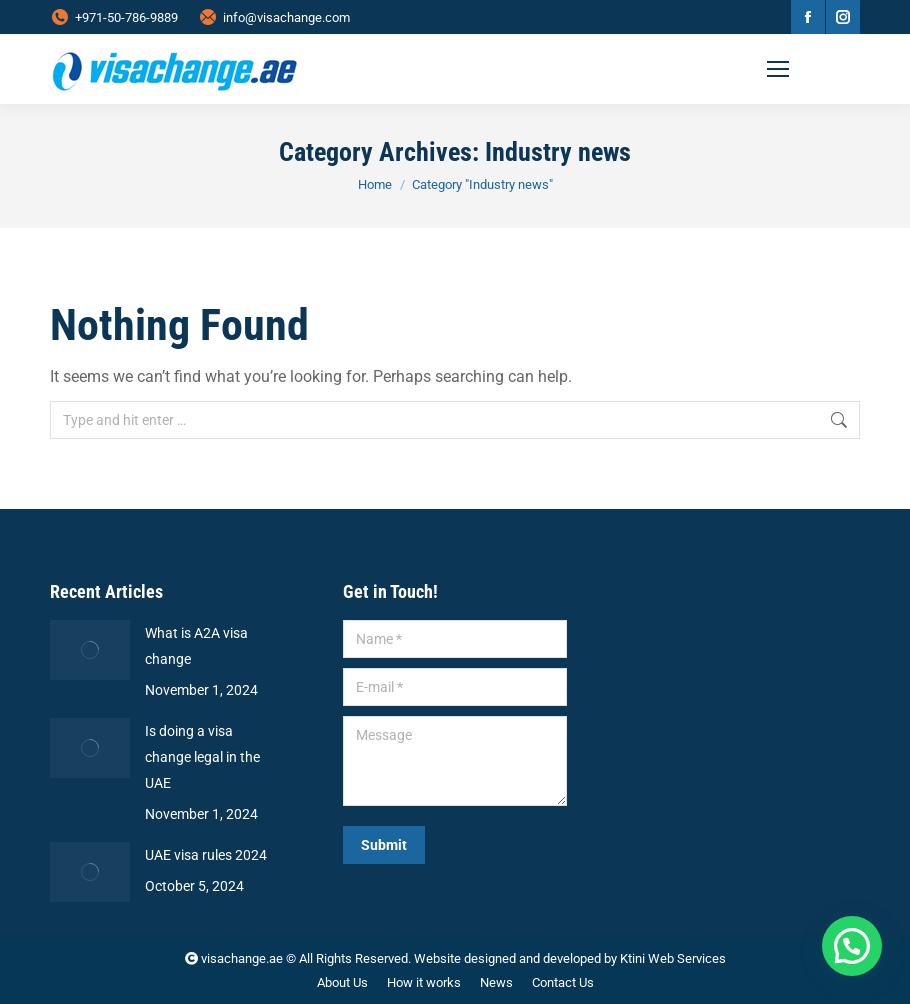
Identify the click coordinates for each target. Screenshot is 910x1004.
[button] (852, 946)
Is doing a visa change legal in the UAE (202, 757)
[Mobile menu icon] (809, 69)
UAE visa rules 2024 (206, 855)
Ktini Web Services (673, 958)
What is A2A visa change (196, 646)
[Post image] (90, 650)
